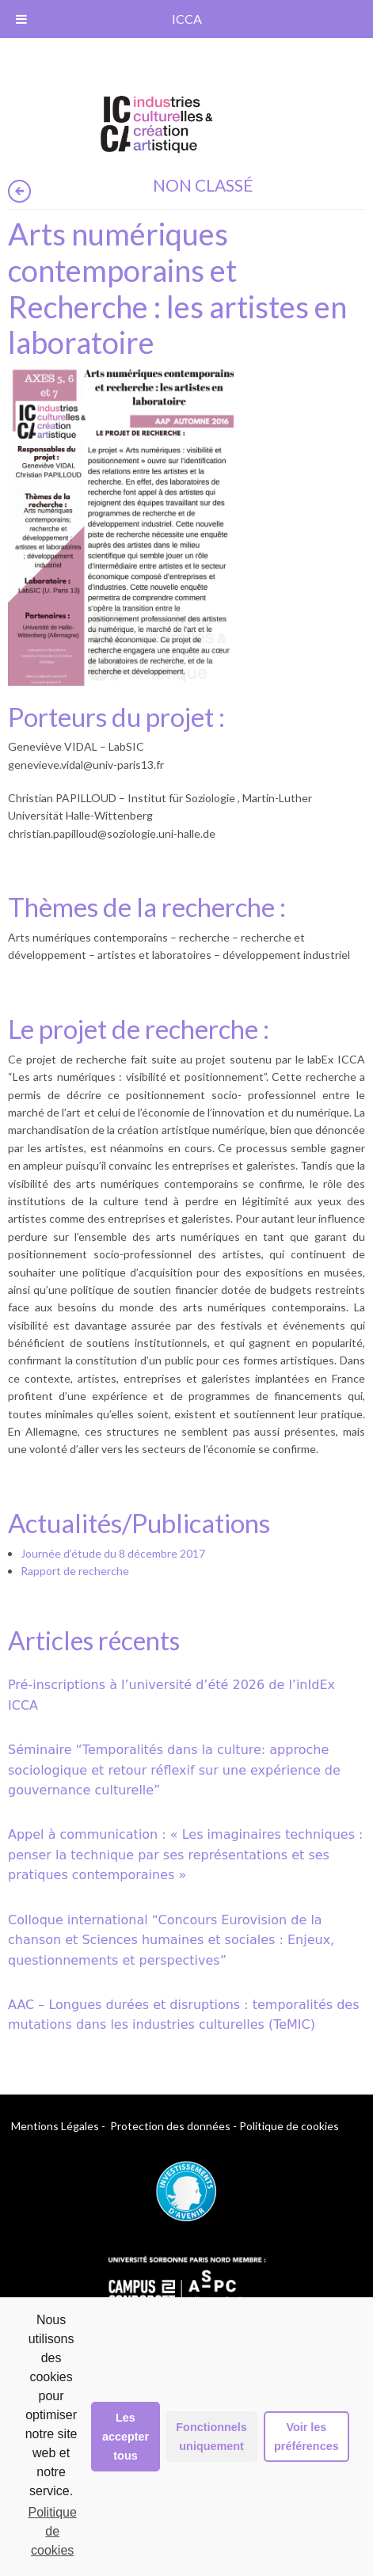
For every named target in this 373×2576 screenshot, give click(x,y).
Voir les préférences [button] (306, 2436)
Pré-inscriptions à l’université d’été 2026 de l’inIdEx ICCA (171, 1695)
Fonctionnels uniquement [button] (211, 2436)
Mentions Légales (55, 2126)
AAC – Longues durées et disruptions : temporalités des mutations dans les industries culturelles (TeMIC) (184, 2015)
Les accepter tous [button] (125, 2436)
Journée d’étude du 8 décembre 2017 (113, 1553)
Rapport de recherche (75, 1570)
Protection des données (170, 2126)
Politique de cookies (52, 2531)
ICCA (187, 18)
